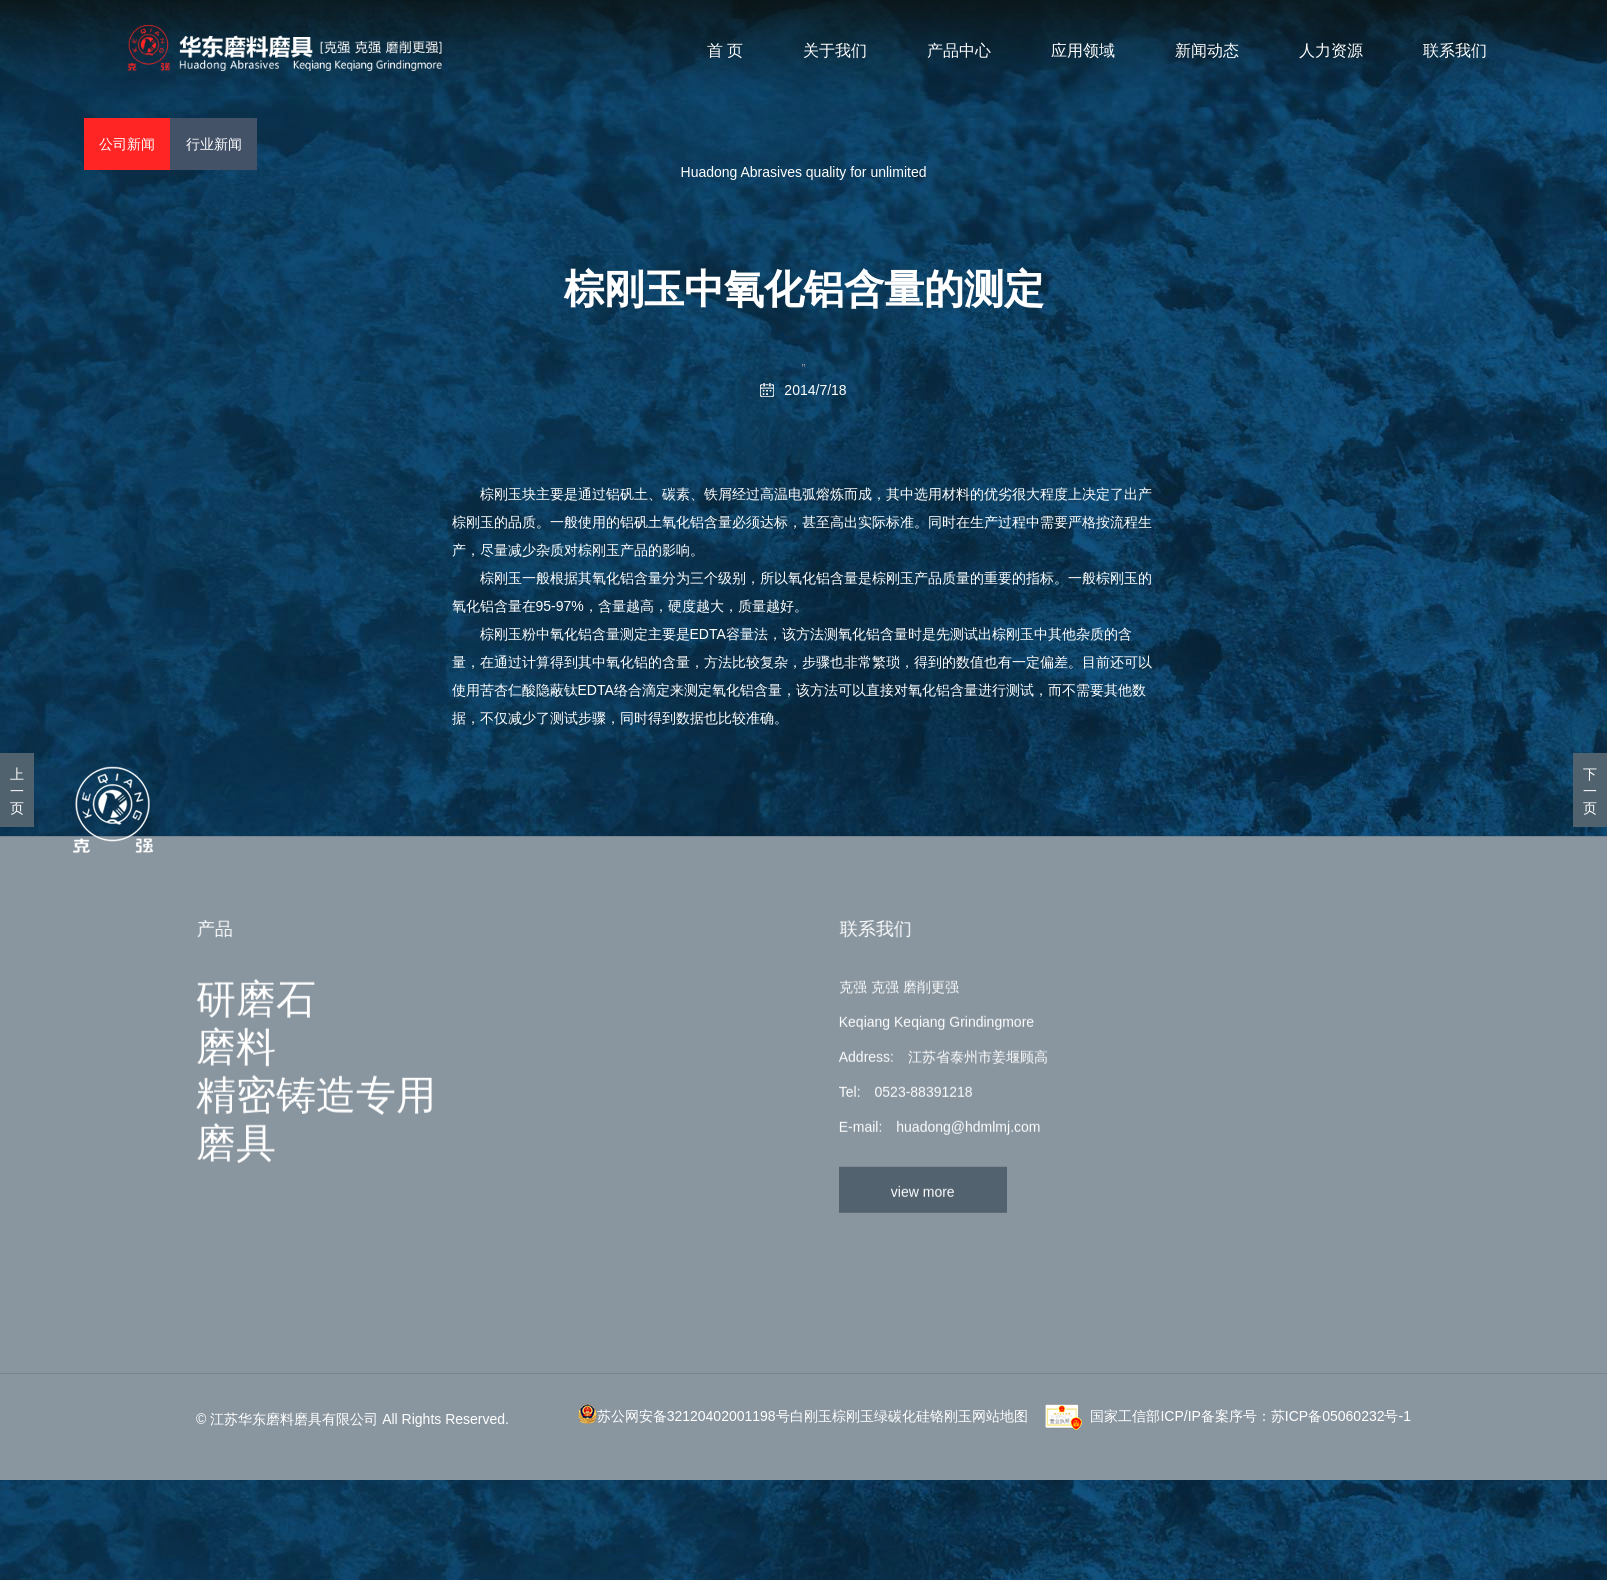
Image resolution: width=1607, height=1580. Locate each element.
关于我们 (835, 51)
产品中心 (959, 51)
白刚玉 (811, 1491)
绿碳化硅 (902, 1491)
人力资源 (1331, 51)
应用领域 (1083, 51)
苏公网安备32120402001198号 (693, 1491)
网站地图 (1000, 1491)
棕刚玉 (501, 494)
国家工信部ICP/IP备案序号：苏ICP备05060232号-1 (1250, 1491)
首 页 (725, 51)
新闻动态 (1207, 51)
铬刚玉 (951, 1491)
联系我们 (1455, 51)
